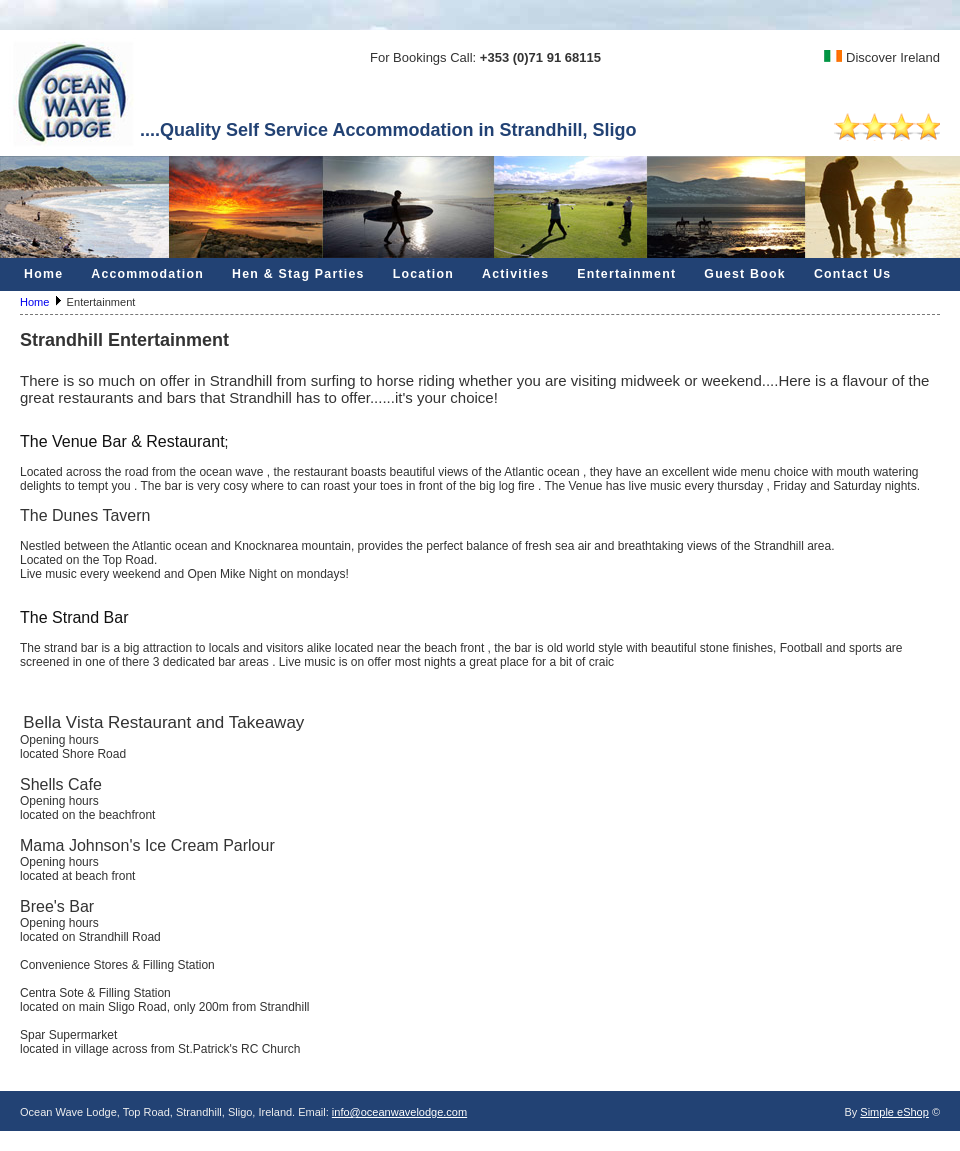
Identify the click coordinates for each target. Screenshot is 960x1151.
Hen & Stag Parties (298, 274)
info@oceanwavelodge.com (399, 1112)
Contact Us (853, 274)
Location (423, 274)
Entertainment (626, 274)
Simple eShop (894, 1112)
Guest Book (745, 274)
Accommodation (147, 274)
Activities (515, 274)
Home (43, 274)
